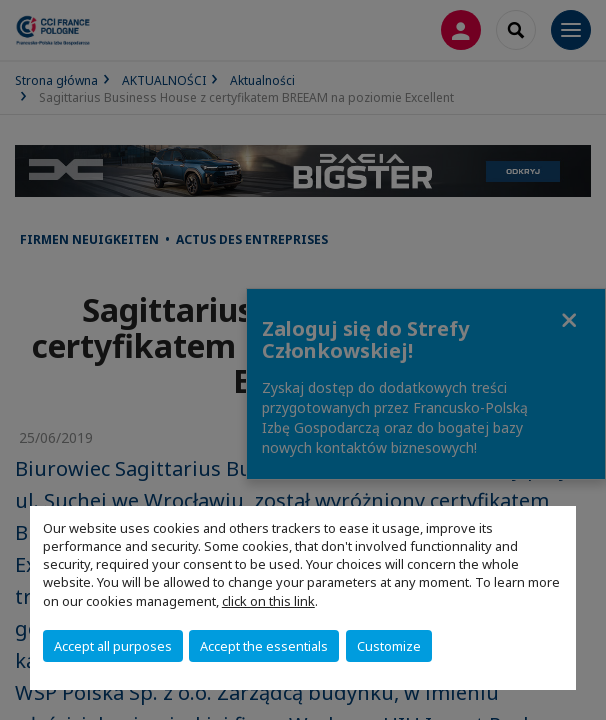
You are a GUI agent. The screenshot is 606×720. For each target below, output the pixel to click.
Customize (389, 646)
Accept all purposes (113, 646)
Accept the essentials (264, 646)
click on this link (268, 601)
